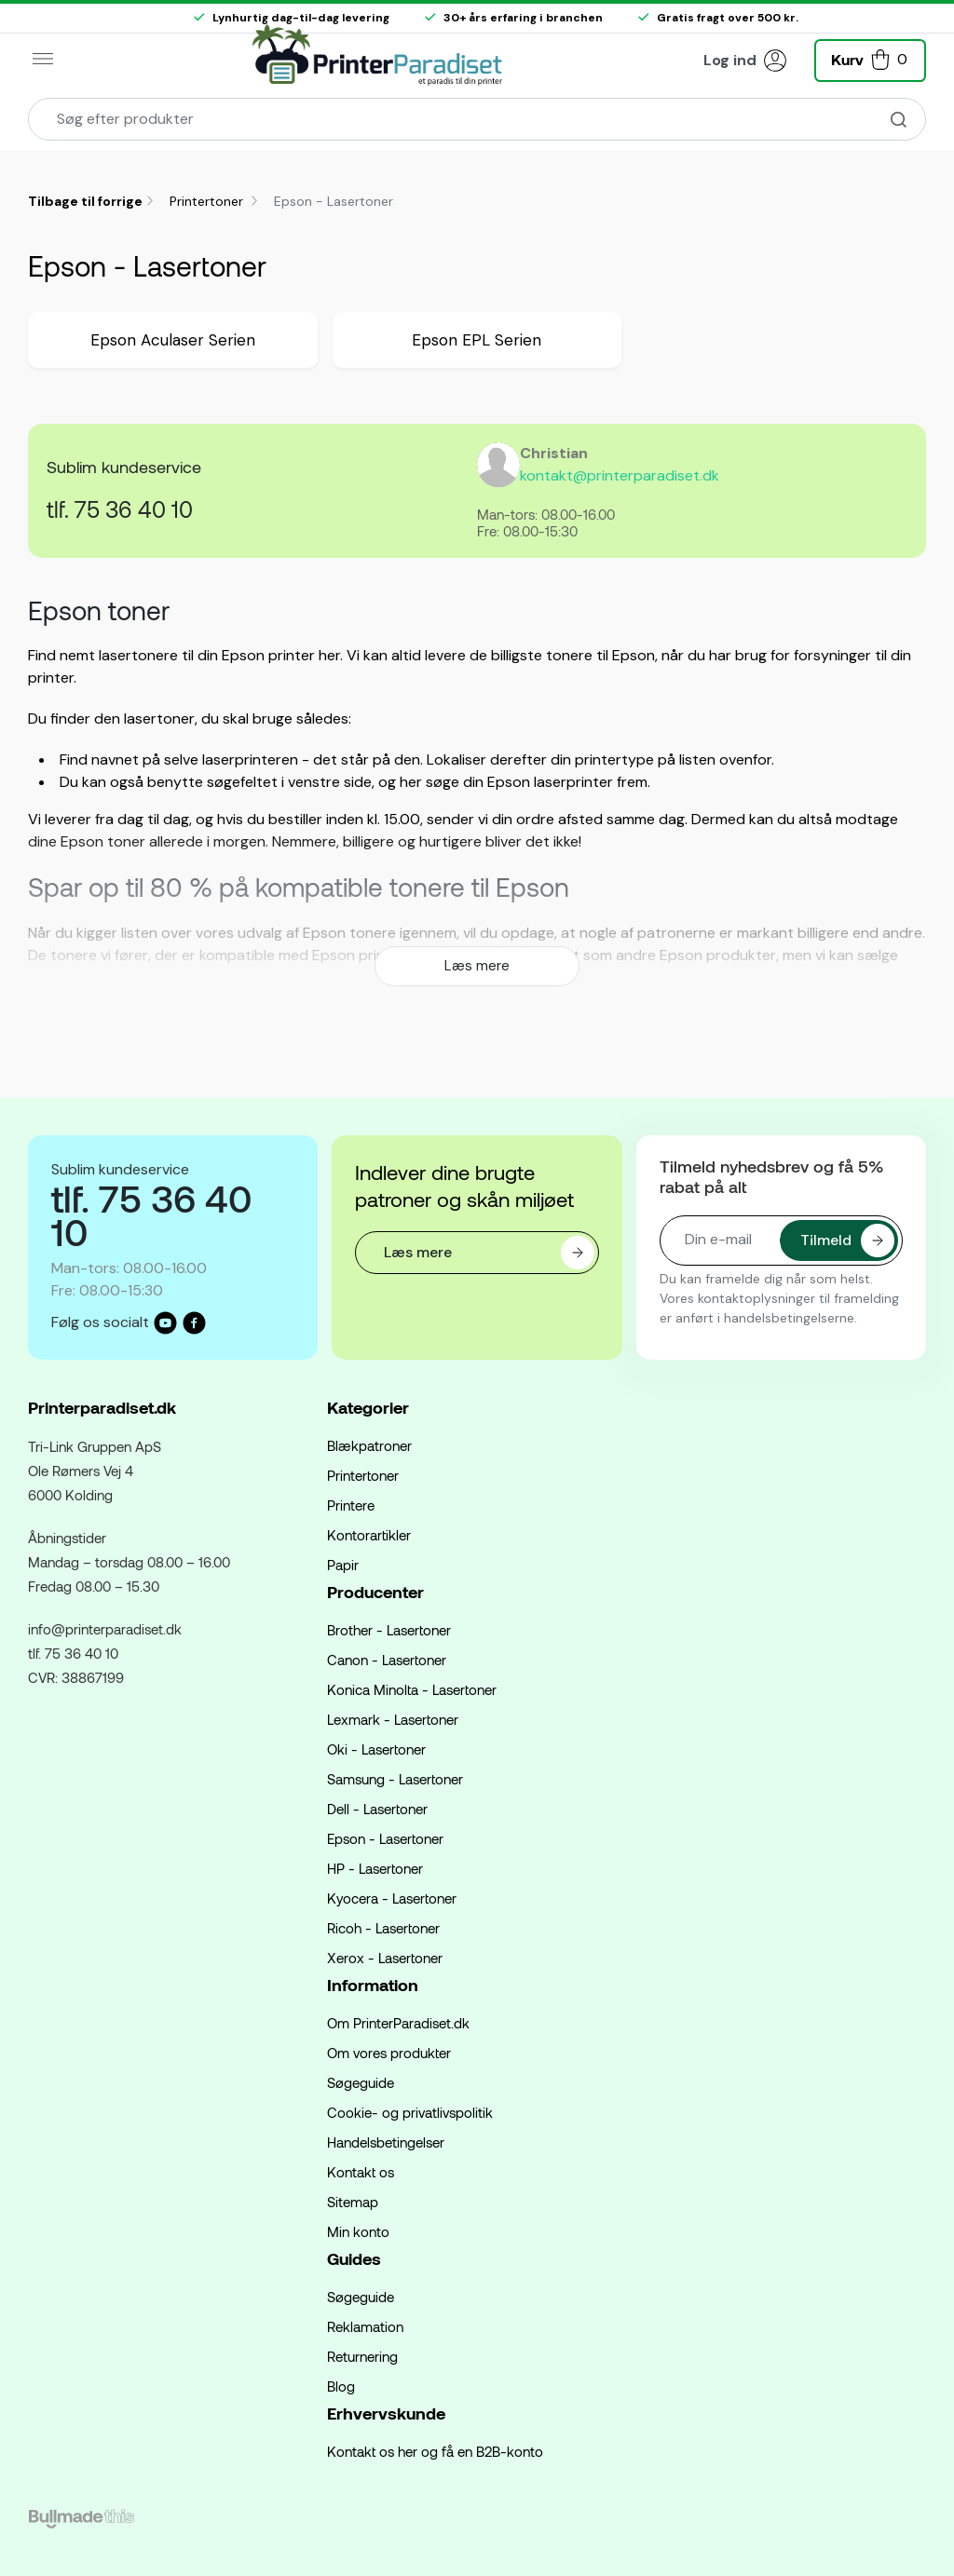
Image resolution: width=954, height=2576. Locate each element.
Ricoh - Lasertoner (383, 1927)
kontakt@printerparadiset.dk (619, 475)
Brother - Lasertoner (389, 1629)
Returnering (362, 2356)
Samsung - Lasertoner (395, 1778)
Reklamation (365, 2326)
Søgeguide (360, 2082)
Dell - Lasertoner (377, 1808)
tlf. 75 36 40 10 (120, 508)
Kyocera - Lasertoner (392, 1898)
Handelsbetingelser (385, 2142)
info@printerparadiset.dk (105, 1628)
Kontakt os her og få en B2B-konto (435, 2451)
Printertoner (208, 201)
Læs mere (477, 965)
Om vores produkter (389, 2052)
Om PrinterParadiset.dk (398, 2022)
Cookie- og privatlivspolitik (410, 2112)
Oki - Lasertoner (376, 1749)
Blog (341, 2386)
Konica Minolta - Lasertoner (412, 1689)
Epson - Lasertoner (385, 1838)
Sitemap (352, 2201)
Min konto (358, 2231)
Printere (351, 1505)
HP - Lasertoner (375, 1868)
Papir (343, 1564)
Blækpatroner (369, 1445)
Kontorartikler (369, 1534)
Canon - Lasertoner (386, 1659)
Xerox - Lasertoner (385, 1957)
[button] (870, 58)
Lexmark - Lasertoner (392, 1719)
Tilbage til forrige (85, 201)
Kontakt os (360, 2171)
